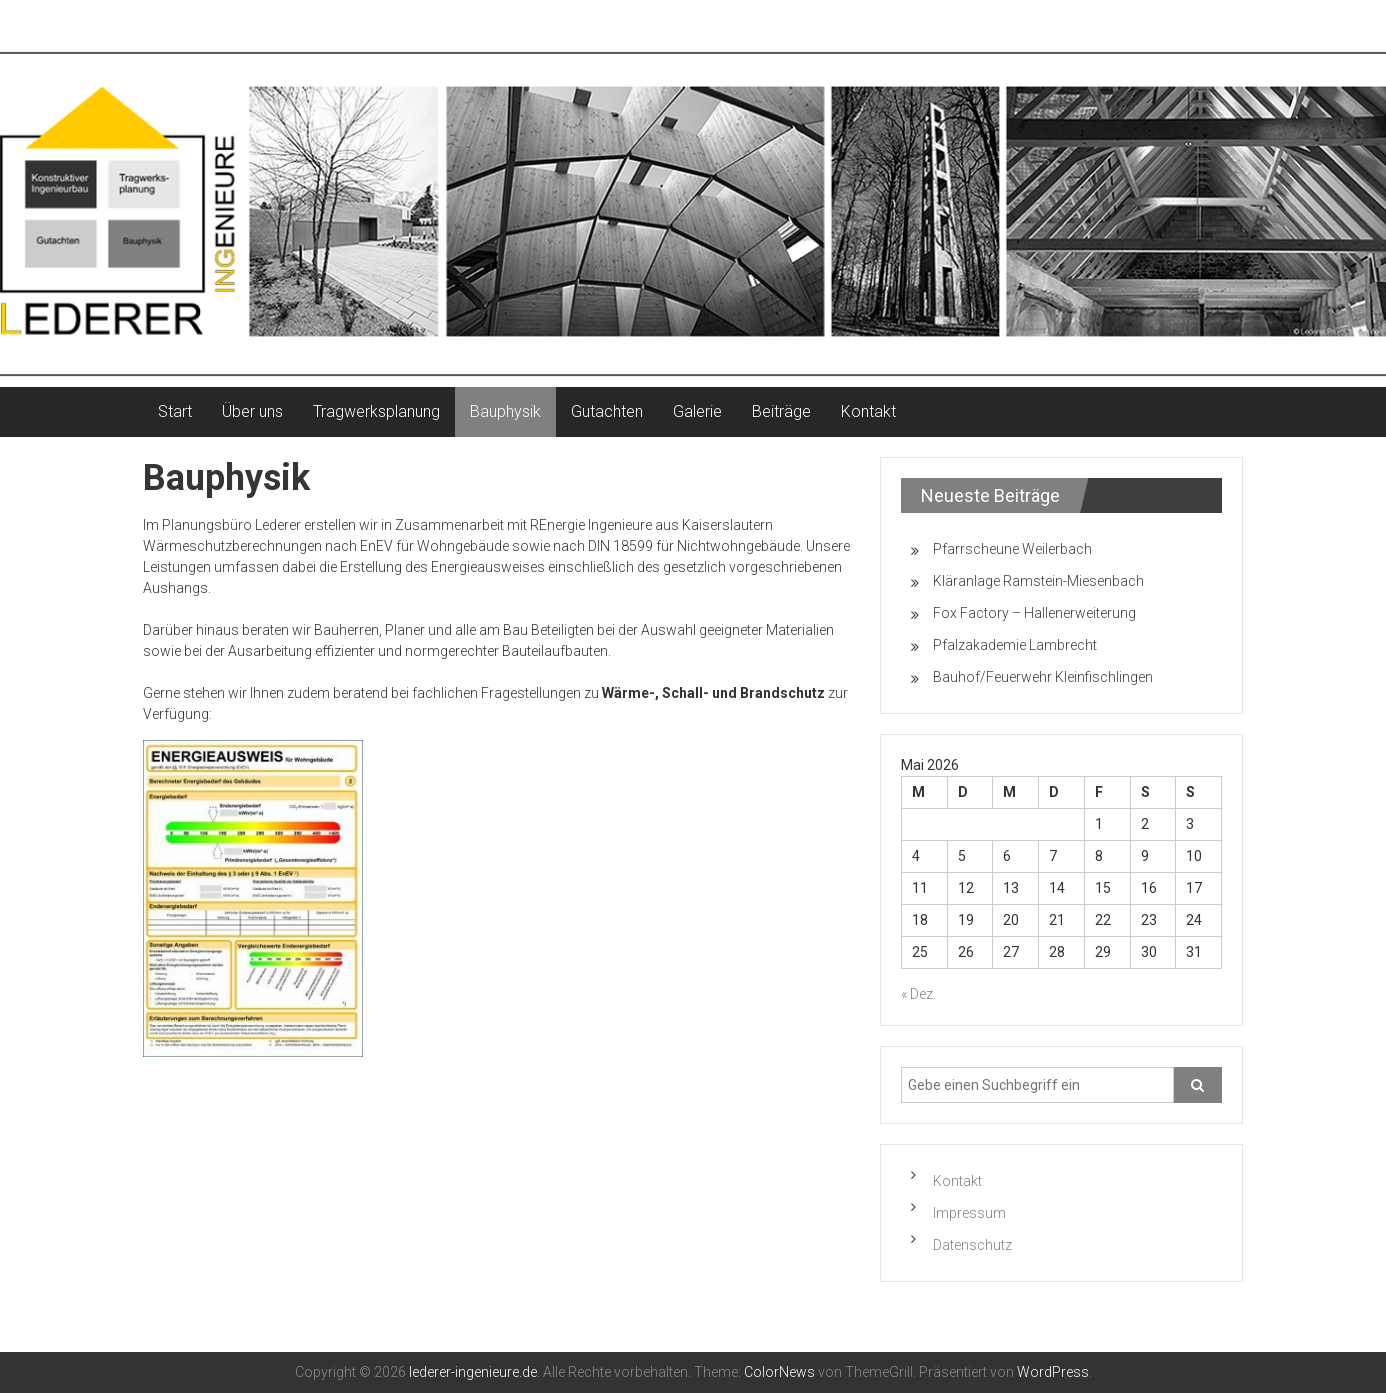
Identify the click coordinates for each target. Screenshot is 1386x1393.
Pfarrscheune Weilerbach (1012, 549)
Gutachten (607, 411)
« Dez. (918, 994)
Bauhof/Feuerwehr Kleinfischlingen (1043, 677)
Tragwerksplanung (376, 411)
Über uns (252, 411)
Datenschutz (972, 1245)
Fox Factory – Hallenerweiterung (1034, 613)
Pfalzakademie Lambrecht (1015, 645)
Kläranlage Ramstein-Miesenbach (1038, 581)
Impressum (969, 1213)
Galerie (697, 411)
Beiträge (781, 411)
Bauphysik (505, 411)
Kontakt (868, 411)
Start (175, 411)
